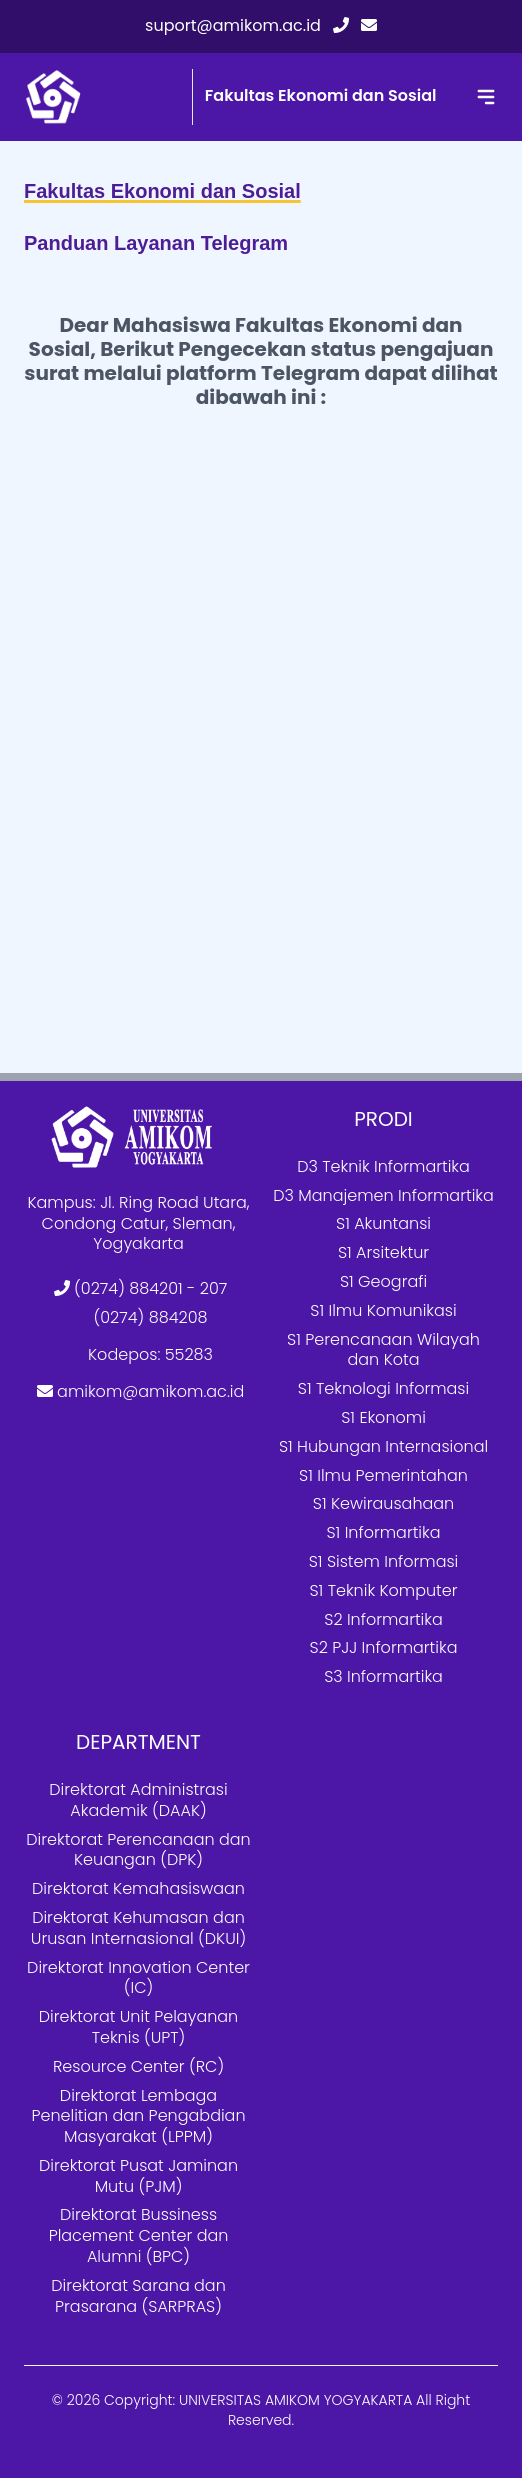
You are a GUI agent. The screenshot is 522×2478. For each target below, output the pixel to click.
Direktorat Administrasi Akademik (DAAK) (138, 1800)
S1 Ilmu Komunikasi (383, 1310)
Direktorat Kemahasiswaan (138, 1888)
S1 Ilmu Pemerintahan (383, 1475)
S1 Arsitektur (383, 1252)
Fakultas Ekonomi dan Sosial (321, 95)
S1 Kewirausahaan (384, 1503)
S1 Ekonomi (383, 1417)
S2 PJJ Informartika (384, 1647)
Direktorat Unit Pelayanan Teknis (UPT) (139, 2027)
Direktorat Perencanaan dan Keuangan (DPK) (138, 1850)
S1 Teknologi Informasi (383, 1388)
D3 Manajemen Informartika (383, 1195)
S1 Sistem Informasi (384, 1561)
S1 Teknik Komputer (383, 1590)
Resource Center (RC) (138, 2066)
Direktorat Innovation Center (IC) (138, 1978)
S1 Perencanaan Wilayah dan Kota (383, 1350)
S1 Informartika (383, 1532)
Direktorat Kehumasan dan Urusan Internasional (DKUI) (138, 1928)
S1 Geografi (383, 1281)
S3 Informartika (383, 1676)
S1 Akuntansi (383, 1223)
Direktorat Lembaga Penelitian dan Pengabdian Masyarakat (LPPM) (138, 2116)
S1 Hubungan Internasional (383, 1446)
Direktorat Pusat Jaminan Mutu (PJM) (138, 2176)
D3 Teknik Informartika (383, 1166)
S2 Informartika (383, 1619)
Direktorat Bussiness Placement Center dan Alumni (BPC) (139, 2235)
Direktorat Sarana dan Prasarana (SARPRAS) (138, 2296)
